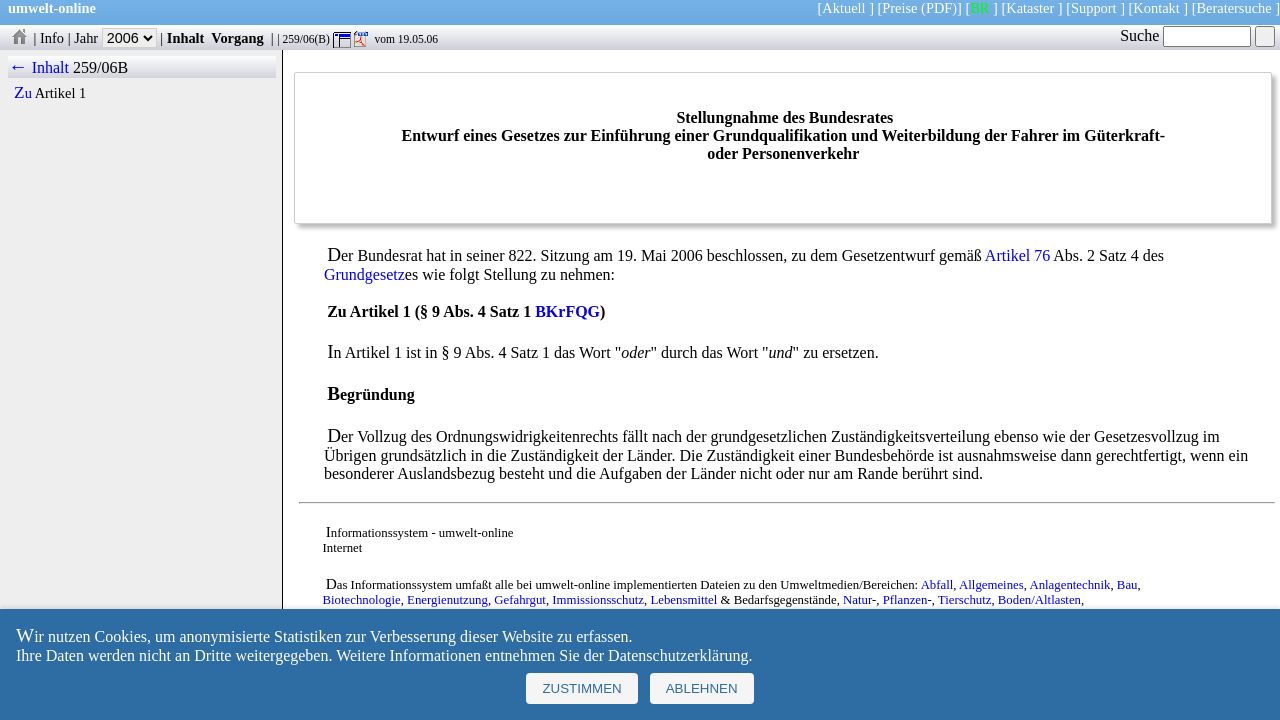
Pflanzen (905, 600)
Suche (1185, 35)
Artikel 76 (1017, 255)
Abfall (937, 585)
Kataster (1030, 8)
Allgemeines (991, 585)
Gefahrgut (520, 600)
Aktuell (843, 8)
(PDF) (939, 8)
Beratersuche (1234, 8)
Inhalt (186, 38)
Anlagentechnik (1069, 585)
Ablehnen (702, 688)
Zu (23, 93)
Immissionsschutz (598, 600)
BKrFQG (567, 311)
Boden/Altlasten (1039, 600)
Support (1094, 8)
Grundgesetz (364, 274)
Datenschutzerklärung (678, 655)
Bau (1127, 585)
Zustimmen (581, 688)
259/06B (100, 67)
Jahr (115, 38)
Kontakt (1156, 8)
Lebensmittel (683, 600)
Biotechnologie (361, 600)
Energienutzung (447, 600)
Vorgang (237, 38)
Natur (857, 600)
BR (979, 8)
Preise (899, 8)
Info (52, 38)
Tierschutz (965, 600)
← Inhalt (38, 67)
